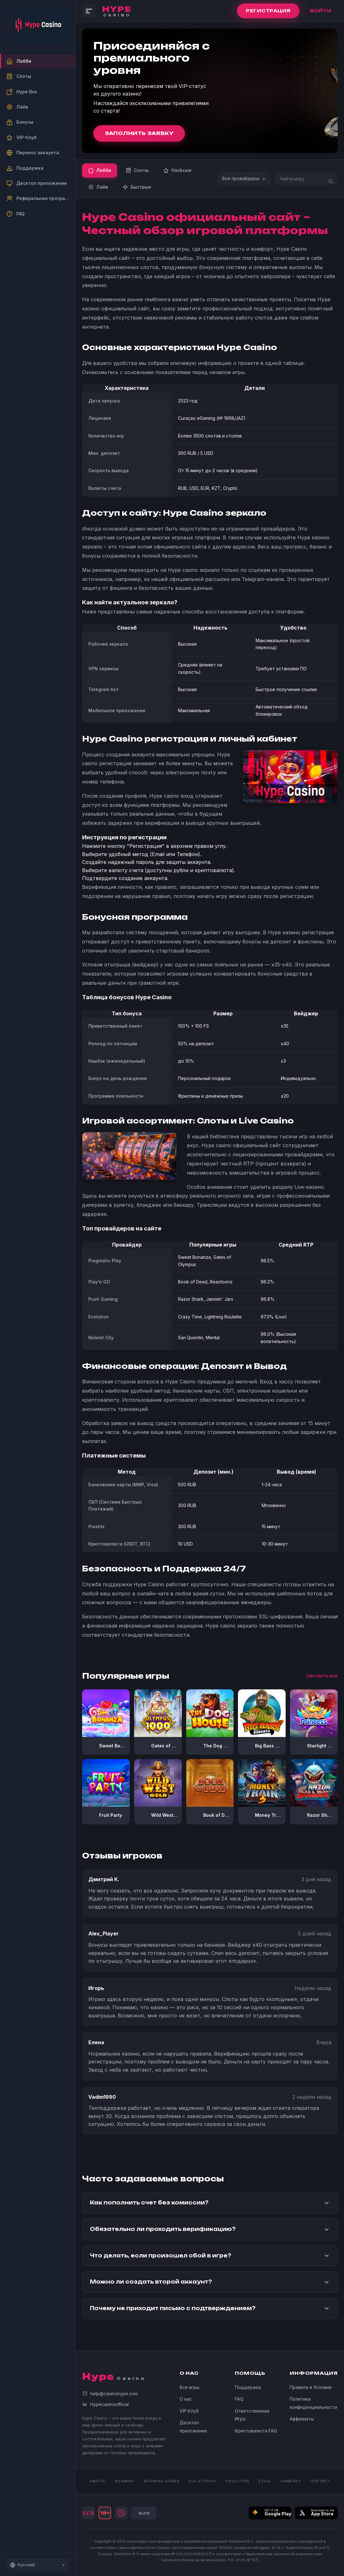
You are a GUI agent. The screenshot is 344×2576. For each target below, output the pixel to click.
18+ (105, 2512)
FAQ (239, 2399)
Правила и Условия (310, 2387)
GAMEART (291, 2481)
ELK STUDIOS (202, 2481)
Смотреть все (322, 1675)
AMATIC (97, 2481)
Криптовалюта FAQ (256, 2430)
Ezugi (264, 2481)
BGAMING (124, 2481)
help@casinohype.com (110, 2394)
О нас (186, 2399)
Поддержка (248, 2387)
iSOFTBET (320, 2481)
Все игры (189, 2387)
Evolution (237, 2481)
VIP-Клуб (189, 2411)
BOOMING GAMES (162, 2481)
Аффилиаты (302, 2418)
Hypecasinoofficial (105, 2404)
